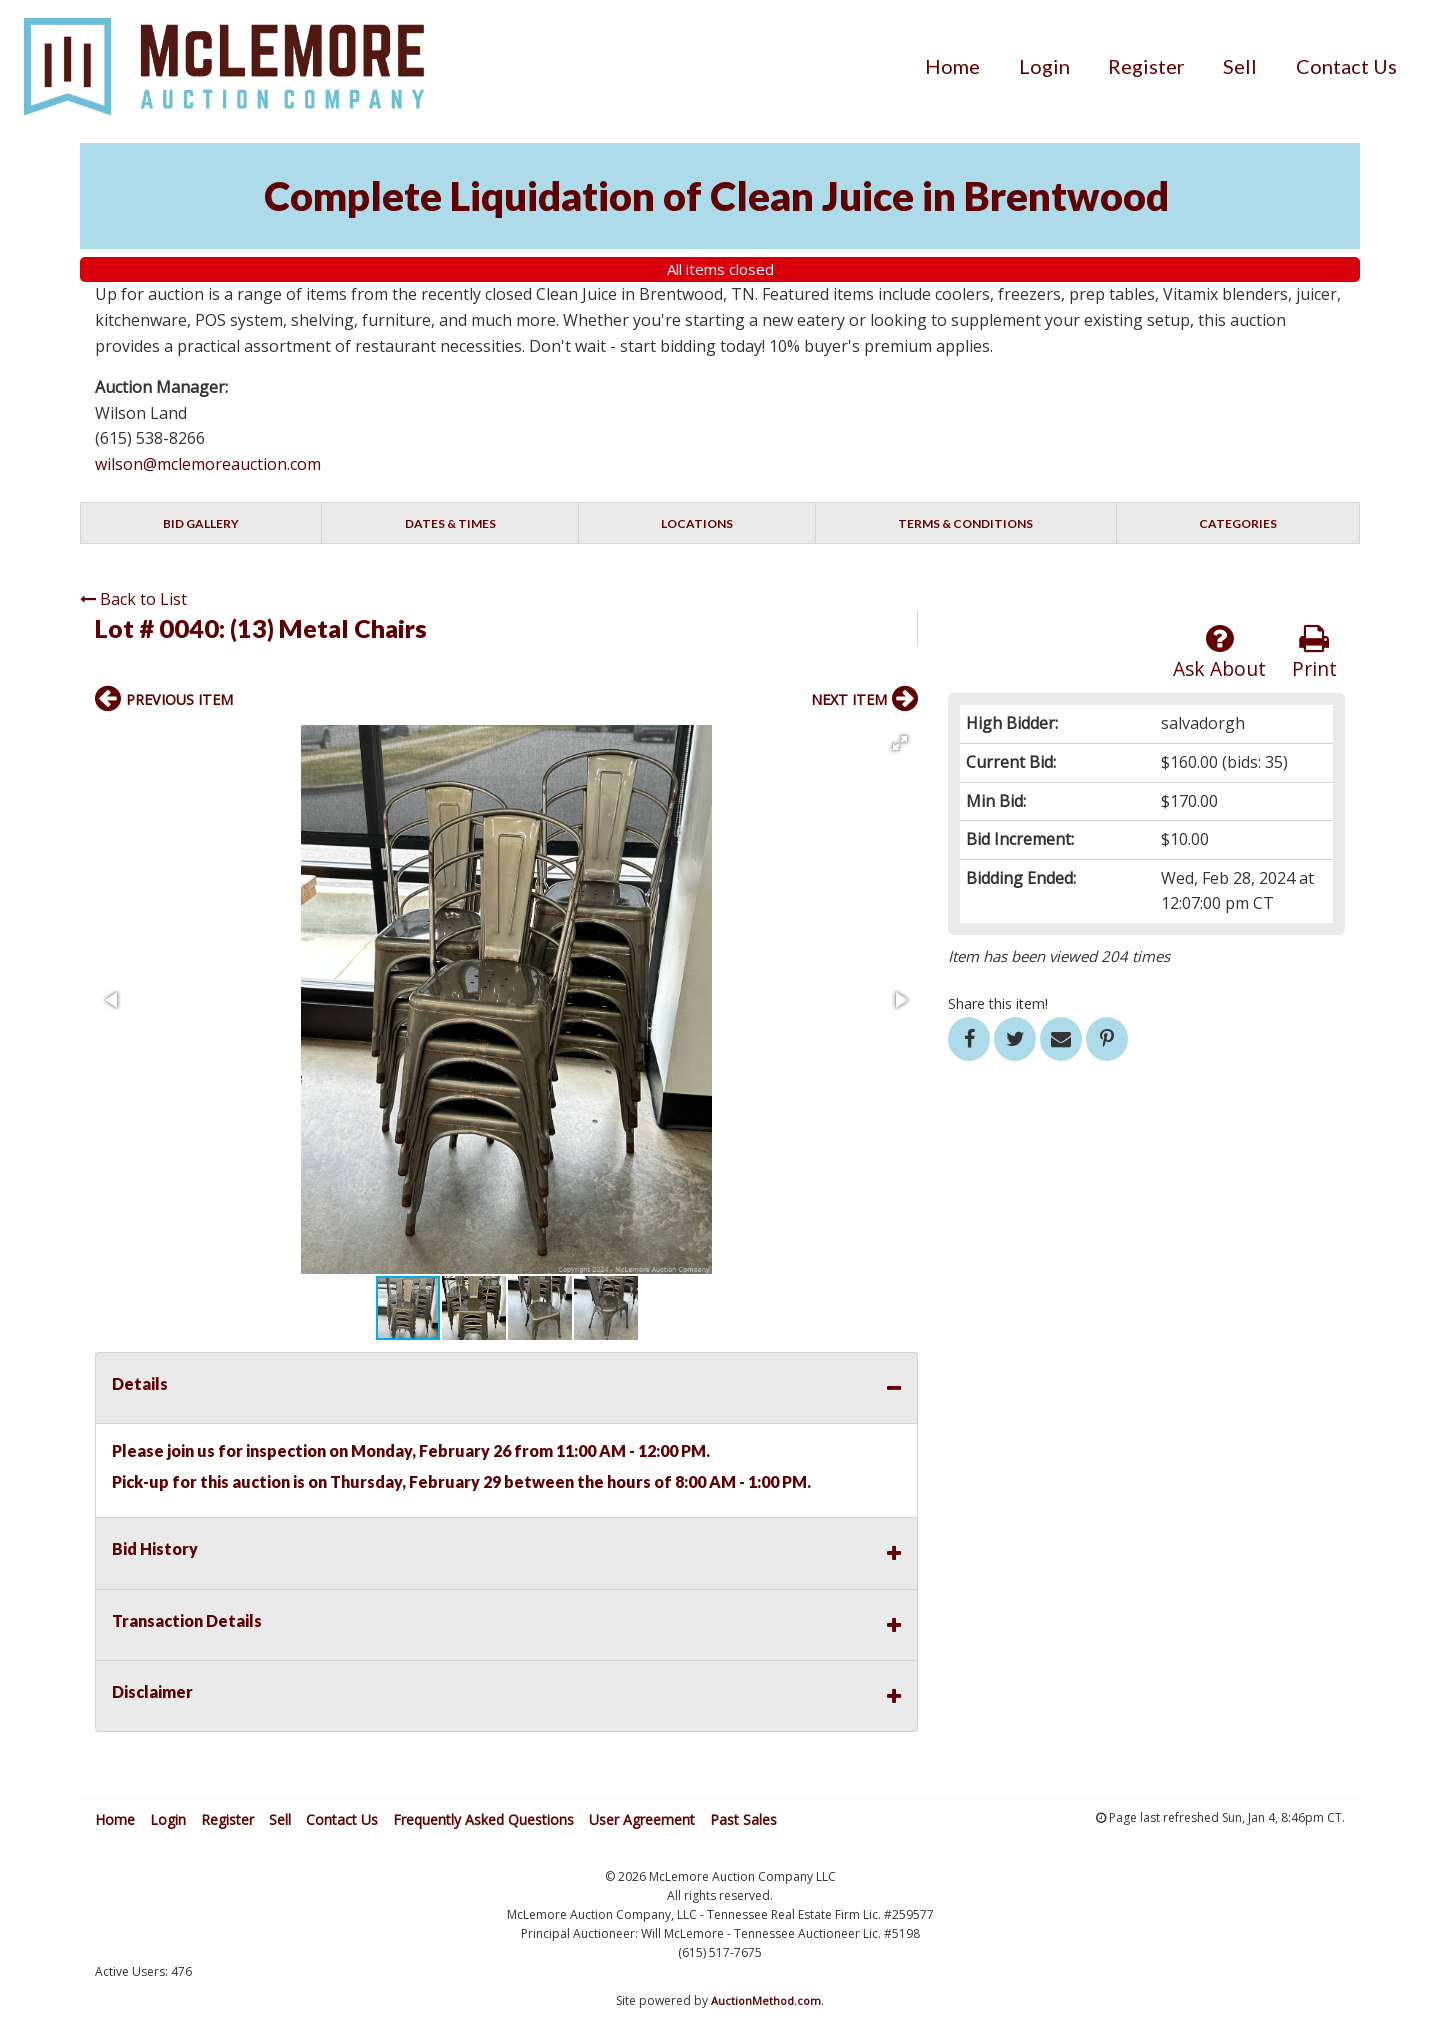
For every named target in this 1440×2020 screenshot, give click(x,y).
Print (1314, 652)
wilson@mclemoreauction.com (208, 464)
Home (952, 66)
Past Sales (743, 1819)
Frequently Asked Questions (483, 1819)
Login (1044, 66)
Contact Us (1346, 66)
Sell (1240, 66)
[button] (900, 743)
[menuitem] (952, 66)
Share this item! (998, 1003)
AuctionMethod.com (766, 2000)
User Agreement (642, 1819)
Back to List (133, 599)
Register (1146, 66)
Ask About (1219, 652)
